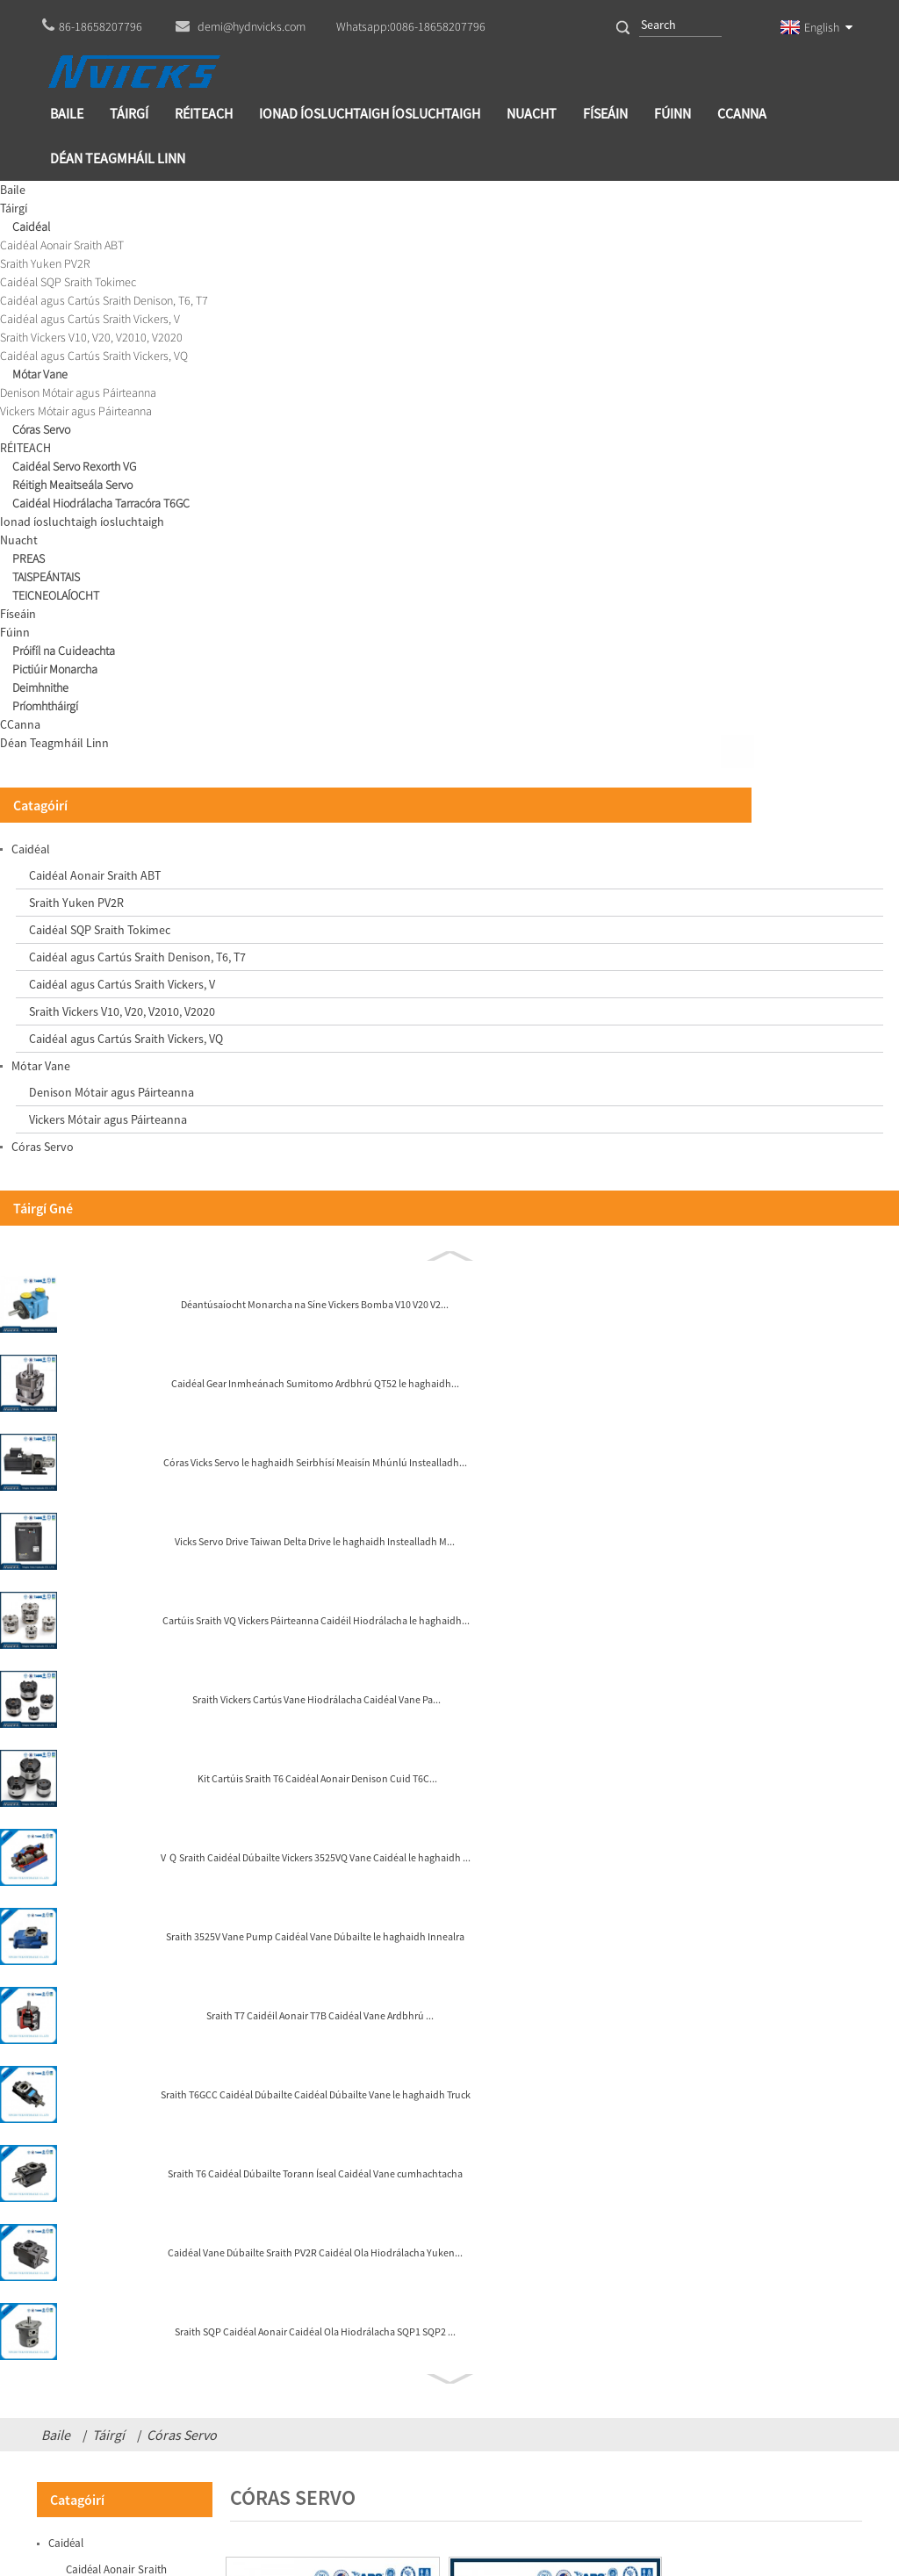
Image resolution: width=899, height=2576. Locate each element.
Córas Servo (182, 197)
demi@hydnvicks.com (473, 2446)
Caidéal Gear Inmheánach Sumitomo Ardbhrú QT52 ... (546, 828)
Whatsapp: (410, 26)
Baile (55, 197)
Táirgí (108, 197)
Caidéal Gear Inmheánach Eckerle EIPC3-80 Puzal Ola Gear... (763, 555)
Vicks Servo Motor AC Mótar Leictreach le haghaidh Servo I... (762, 828)
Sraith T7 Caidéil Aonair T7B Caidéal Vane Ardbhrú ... (149, 1683)
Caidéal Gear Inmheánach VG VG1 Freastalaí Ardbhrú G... (329, 555)
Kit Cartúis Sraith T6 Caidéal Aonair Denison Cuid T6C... (151, 1446)
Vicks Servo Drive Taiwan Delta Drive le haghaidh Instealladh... (546, 555)
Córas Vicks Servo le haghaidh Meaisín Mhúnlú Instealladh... (329, 828)
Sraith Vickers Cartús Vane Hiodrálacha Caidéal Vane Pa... (153, 1367)
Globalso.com (490, 2493)
